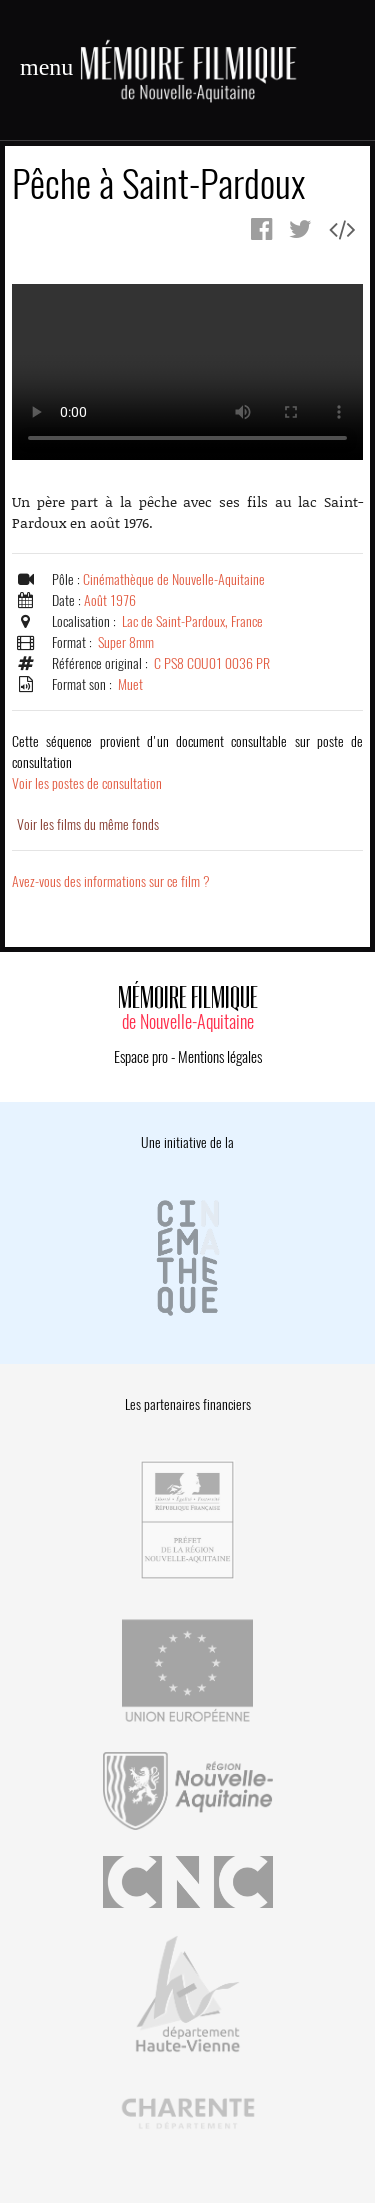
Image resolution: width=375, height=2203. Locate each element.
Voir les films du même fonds (88, 824)
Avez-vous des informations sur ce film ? (111, 881)
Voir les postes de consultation (187, 762)
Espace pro (141, 1057)
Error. (187, 372)
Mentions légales (220, 1057)
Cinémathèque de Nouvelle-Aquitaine (174, 579)
